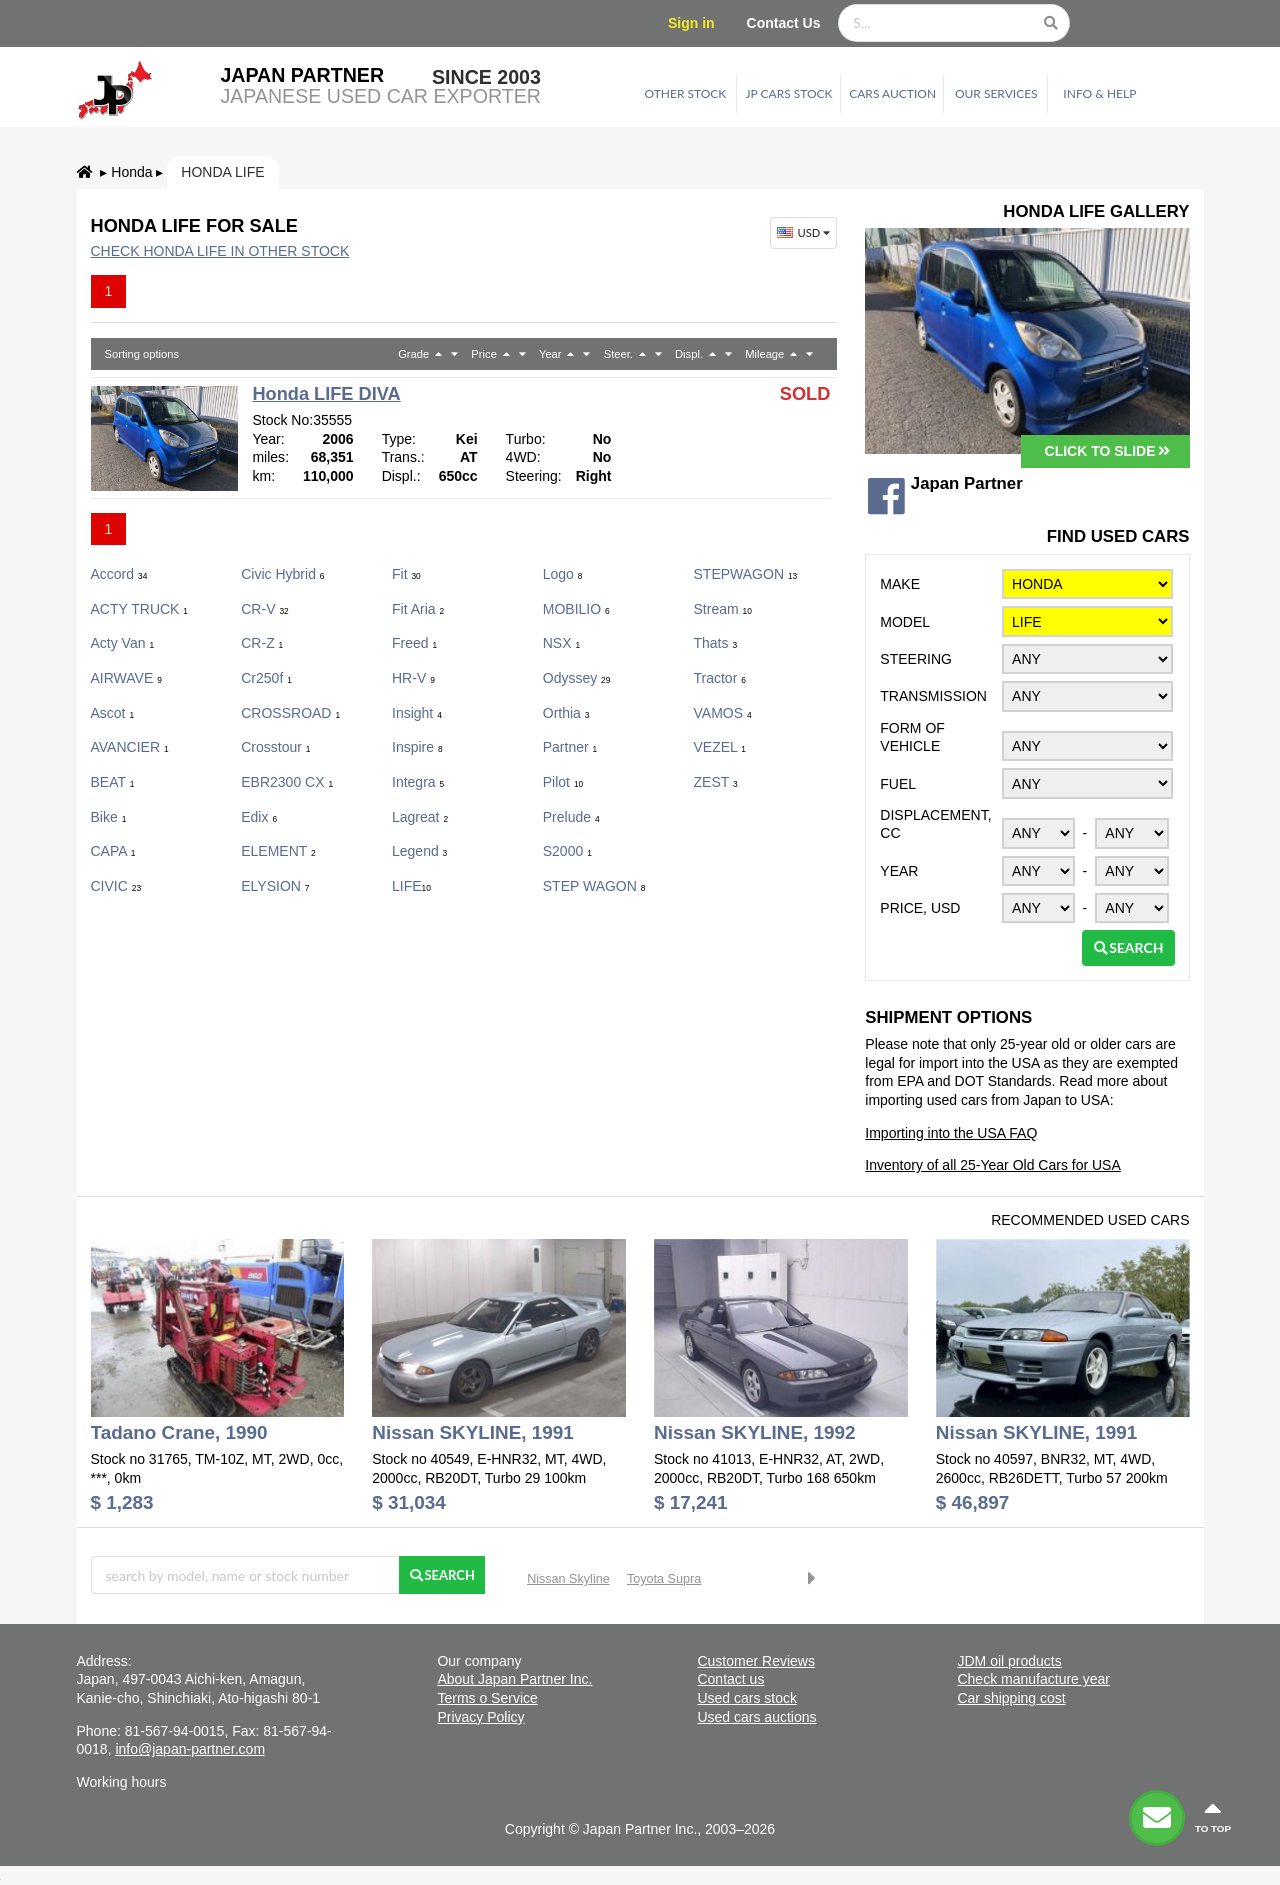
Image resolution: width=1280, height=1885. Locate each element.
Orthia (566, 713)
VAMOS (723, 713)
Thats (716, 643)
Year (899, 871)
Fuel (898, 784)
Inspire (417, 747)
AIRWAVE (126, 678)
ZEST (716, 782)
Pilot (563, 782)
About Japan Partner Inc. (514, 1679)
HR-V (413, 678)
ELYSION (275, 886)
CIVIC (116, 886)
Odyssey (577, 678)
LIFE (411, 886)
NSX (561, 643)
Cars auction (892, 93)
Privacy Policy (480, 1717)
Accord (119, 574)
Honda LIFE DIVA (326, 394)
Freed (414, 643)
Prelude (571, 817)
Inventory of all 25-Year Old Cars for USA (993, 1165)
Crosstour (275, 747)
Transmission (933, 696)
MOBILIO (576, 609)
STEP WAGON (594, 886)
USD (805, 232)
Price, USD (920, 908)
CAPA (113, 851)
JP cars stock (789, 93)
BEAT (113, 782)
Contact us (730, 1679)
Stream (723, 609)
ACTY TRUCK (140, 609)
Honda (131, 172)
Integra (418, 782)
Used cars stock (747, 1698)
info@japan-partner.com (190, 1749)
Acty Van (123, 643)
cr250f (266, 678)
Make (900, 584)
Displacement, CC (935, 824)
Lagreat (420, 817)
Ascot (113, 713)
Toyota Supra (664, 1579)
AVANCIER (130, 747)
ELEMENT (278, 851)
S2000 (567, 851)
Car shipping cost (1011, 1698)
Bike (109, 817)
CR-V (264, 609)
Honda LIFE (222, 172)
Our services (996, 93)
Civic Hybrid (282, 574)
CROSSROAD (290, 713)
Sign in (691, 23)
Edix (259, 817)
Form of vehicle (912, 737)
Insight (417, 713)
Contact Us (784, 23)
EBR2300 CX (287, 782)
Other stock (686, 93)
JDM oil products (1009, 1661)
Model (905, 622)
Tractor (720, 678)
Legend (419, 851)
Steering (916, 659)
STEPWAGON (746, 574)
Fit (406, 574)
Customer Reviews (755, 1661)
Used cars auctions (756, 1717)
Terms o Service (487, 1698)
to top (1213, 1816)
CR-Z (262, 643)
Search (1128, 947)
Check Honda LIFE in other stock (220, 251)
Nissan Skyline (568, 1579)
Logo (563, 574)
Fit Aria (418, 609)
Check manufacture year (1033, 1679)
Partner (570, 747)
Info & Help (1099, 93)
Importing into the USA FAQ (951, 1133)
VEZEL (720, 747)
